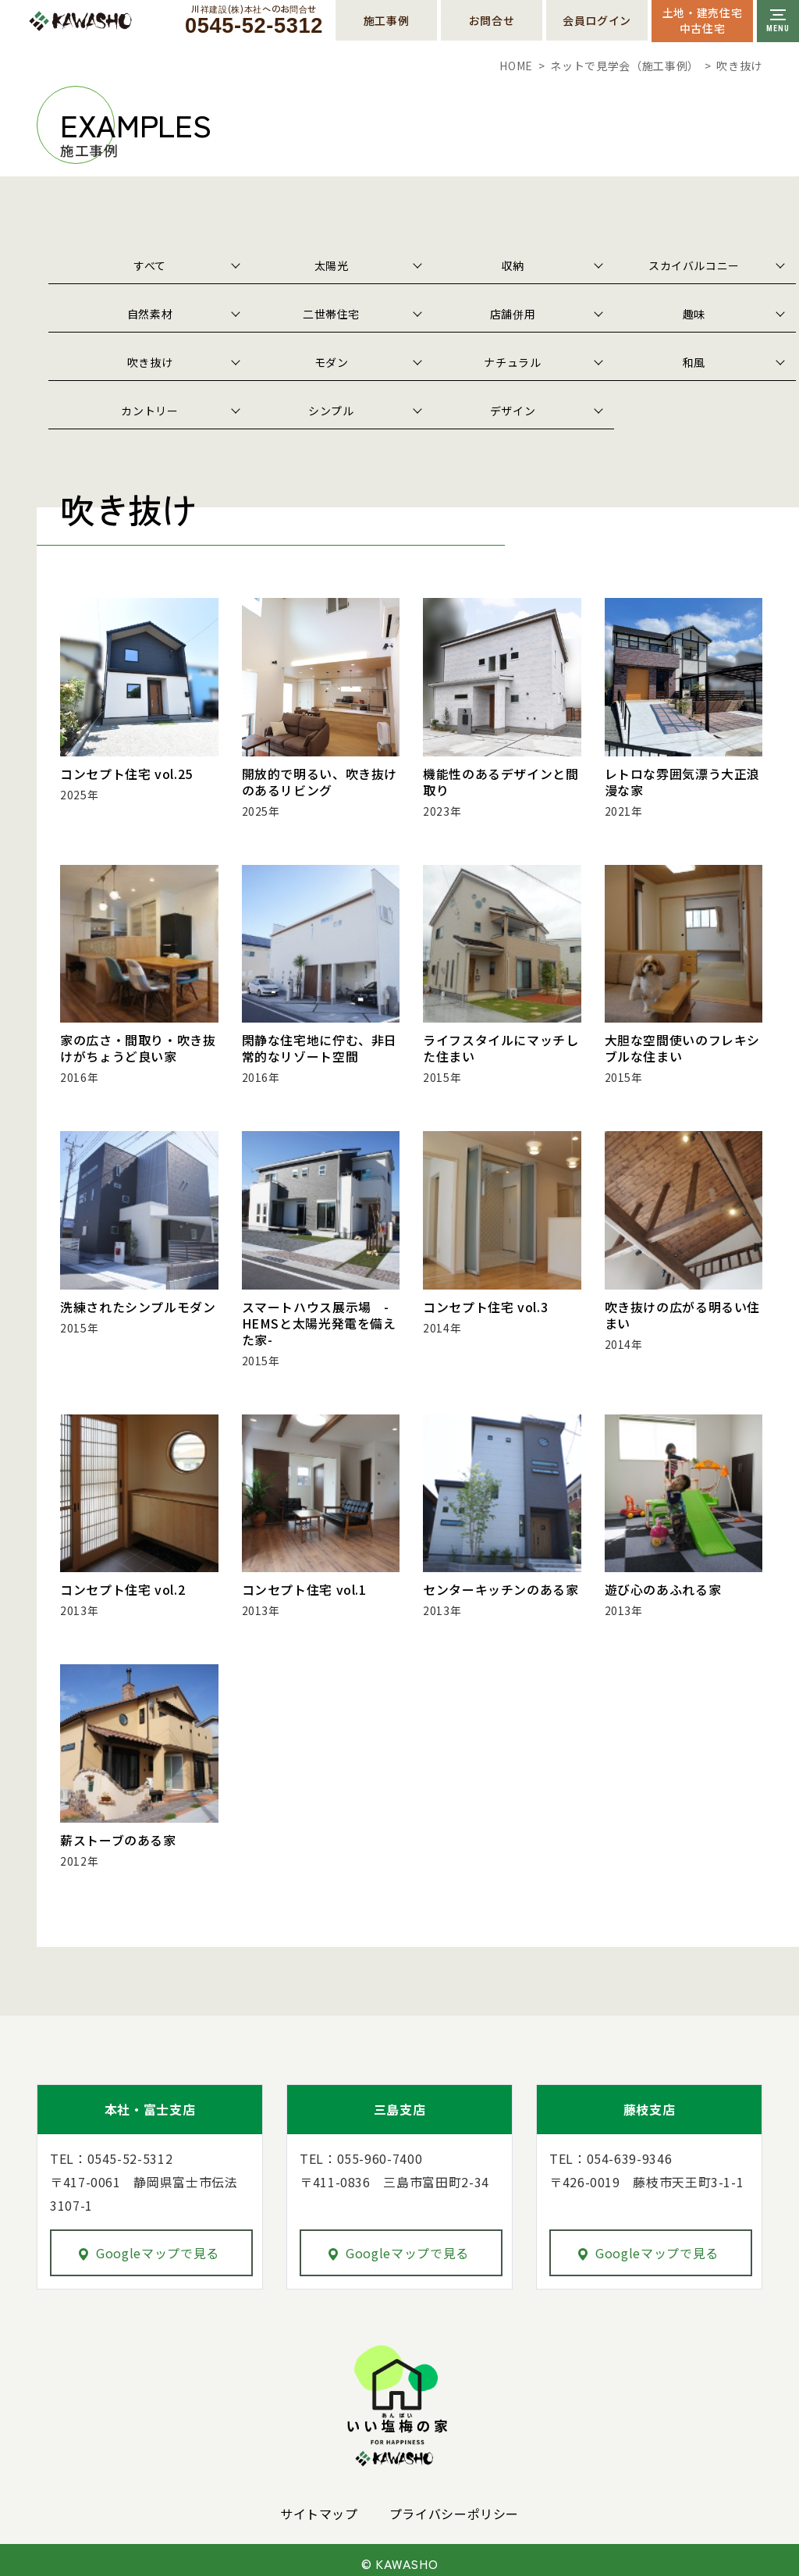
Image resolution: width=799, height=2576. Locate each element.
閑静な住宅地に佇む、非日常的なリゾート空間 (320, 1046)
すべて (149, 265)
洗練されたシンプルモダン (138, 1303)
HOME (516, 65)
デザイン (513, 410)
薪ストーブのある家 (118, 1833)
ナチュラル (512, 362)
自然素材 (150, 314)
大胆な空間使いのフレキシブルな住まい (683, 1046)
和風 (694, 362)
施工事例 (387, 20)
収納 (512, 265)
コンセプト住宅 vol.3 (485, 1303)
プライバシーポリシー (454, 2506)
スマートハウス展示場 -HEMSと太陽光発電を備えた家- (319, 1319)
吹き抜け (150, 362)
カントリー (149, 410)
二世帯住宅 (331, 314)
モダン (331, 362)
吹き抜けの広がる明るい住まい (683, 1311)
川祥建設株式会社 (115, 21)
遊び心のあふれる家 (663, 1583)
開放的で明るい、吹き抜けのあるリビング (320, 781)
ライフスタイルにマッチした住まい (501, 1046)
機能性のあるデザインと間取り (501, 781)
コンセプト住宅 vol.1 (304, 1583)
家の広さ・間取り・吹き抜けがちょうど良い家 (138, 1046)
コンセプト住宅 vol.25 (126, 773)
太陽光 (331, 265)
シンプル (331, 410)
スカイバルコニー (694, 265)
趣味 (694, 314)
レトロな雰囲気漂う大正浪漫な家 (683, 781)
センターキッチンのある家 (501, 1583)
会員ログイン (597, 20)
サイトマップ (319, 2506)
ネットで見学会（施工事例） (624, 65)
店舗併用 (513, 314)
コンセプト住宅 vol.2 (122, 1583)
